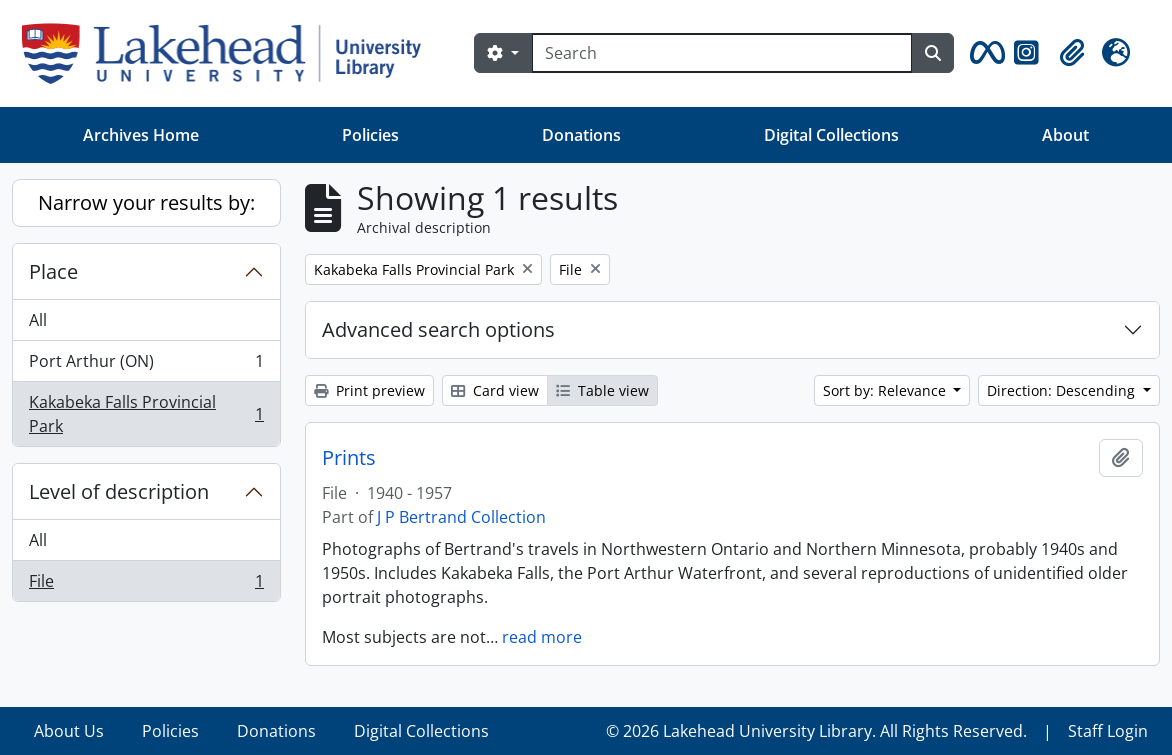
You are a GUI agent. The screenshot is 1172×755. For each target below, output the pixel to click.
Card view (495, 390)
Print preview (369, 390)
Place (53, 271)
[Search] (722, 53)
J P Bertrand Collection (461, 517)
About (1065, 135)
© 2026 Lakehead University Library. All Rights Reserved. (816, 731)
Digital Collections (831, 135)
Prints (349, 458)
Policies (370, 135)
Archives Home (141, 135)
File (146, 585)
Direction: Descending (1063, 390)
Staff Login (1108, 731)
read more (542, 637)
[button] (984, 53)
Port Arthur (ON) (146, 365)
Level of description (119, 491)
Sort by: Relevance (886, 390)
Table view (602, 390)
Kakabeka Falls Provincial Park (146, 414)
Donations (581, 135)
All (38, 320)
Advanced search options (438, 329)
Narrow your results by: (146, 202)
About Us (69, 731)
